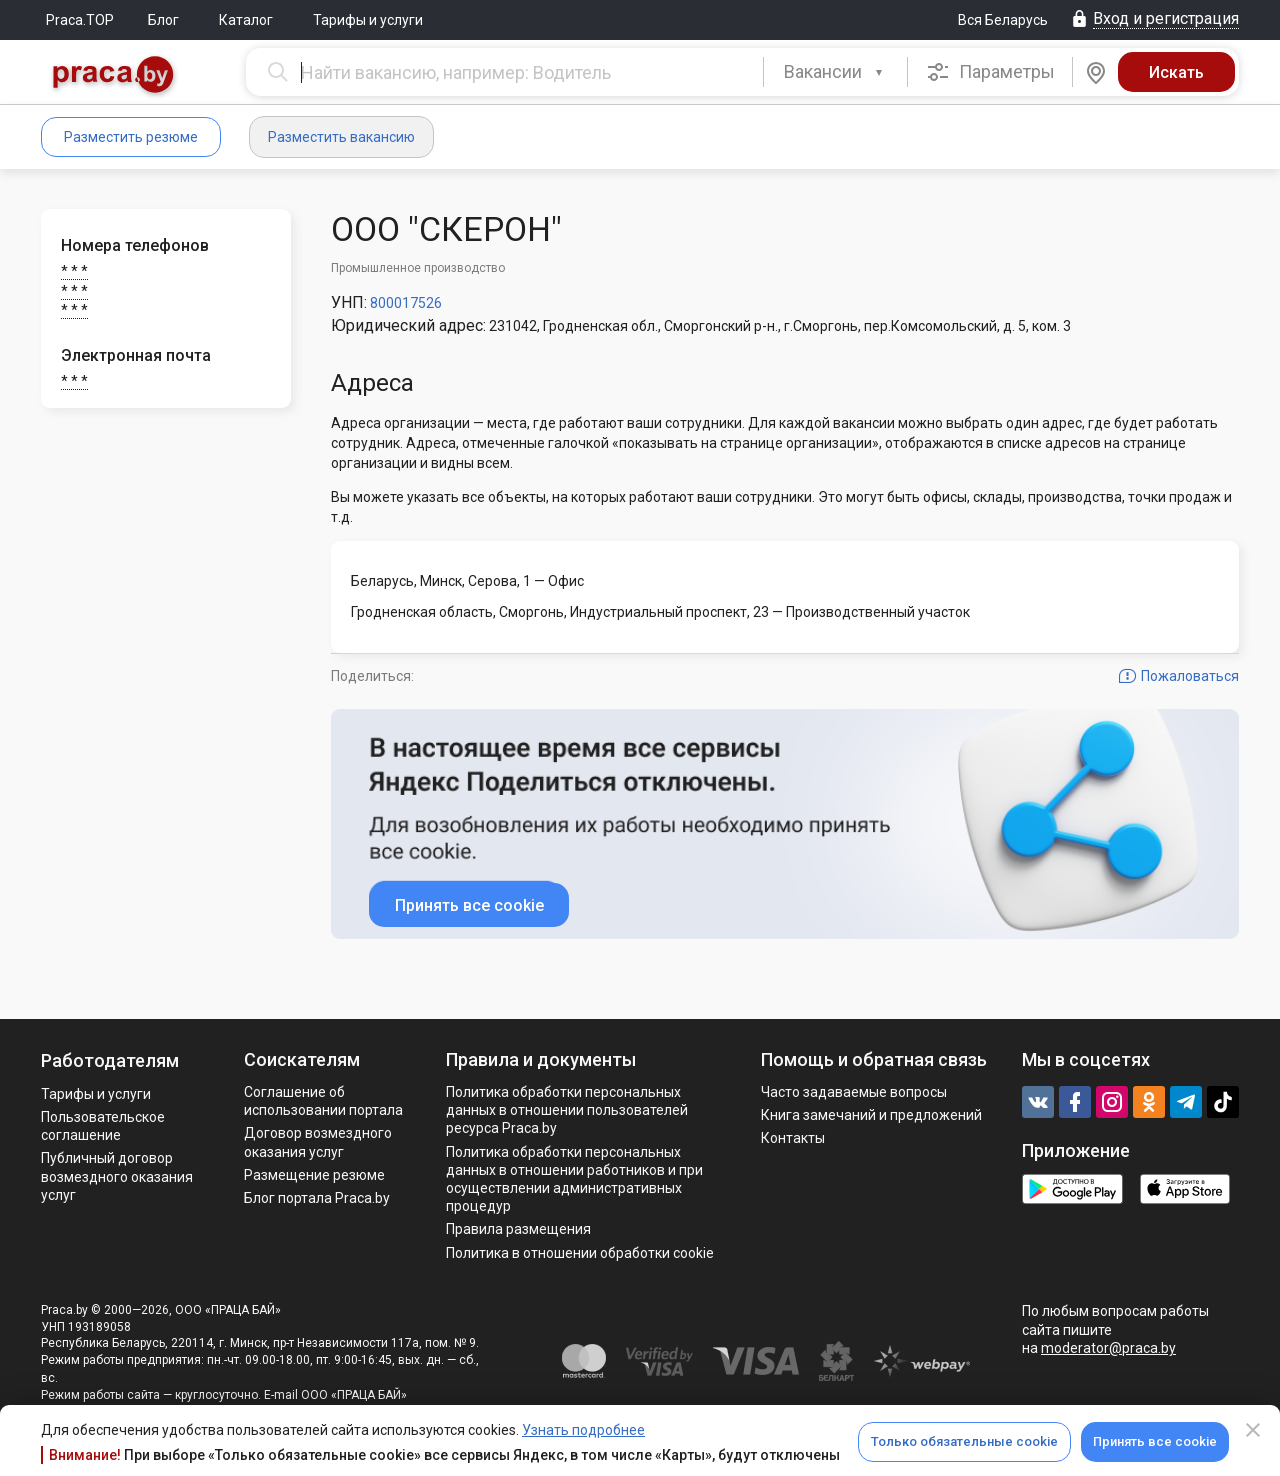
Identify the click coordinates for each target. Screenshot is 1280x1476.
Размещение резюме (314, 1175)
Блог (163, 20)
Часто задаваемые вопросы (854, 1092)
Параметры (990, 72)
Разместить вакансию (341, 137)
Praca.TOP (80, 20)
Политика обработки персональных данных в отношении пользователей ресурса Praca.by (567, 1110)
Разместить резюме (131, 137)
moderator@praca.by (1108, 1348)
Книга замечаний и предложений (871, 1115)
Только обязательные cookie (964, 1441)
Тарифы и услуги (368, 20)
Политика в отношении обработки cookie (580, 1253)
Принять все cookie (1155, 1441)
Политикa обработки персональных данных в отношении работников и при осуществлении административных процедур (574, 1179)
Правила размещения (518, 1229)
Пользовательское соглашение (103, 1126)
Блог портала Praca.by (317, 1198)
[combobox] (835, 72)
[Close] (1253, 1430)
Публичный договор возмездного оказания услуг (117, 1176)
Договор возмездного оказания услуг (318, 1142)
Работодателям (110, 1060)
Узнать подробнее (583, 1430)
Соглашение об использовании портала (323, 1101)
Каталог (246, 20)
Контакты (793, 1138)
